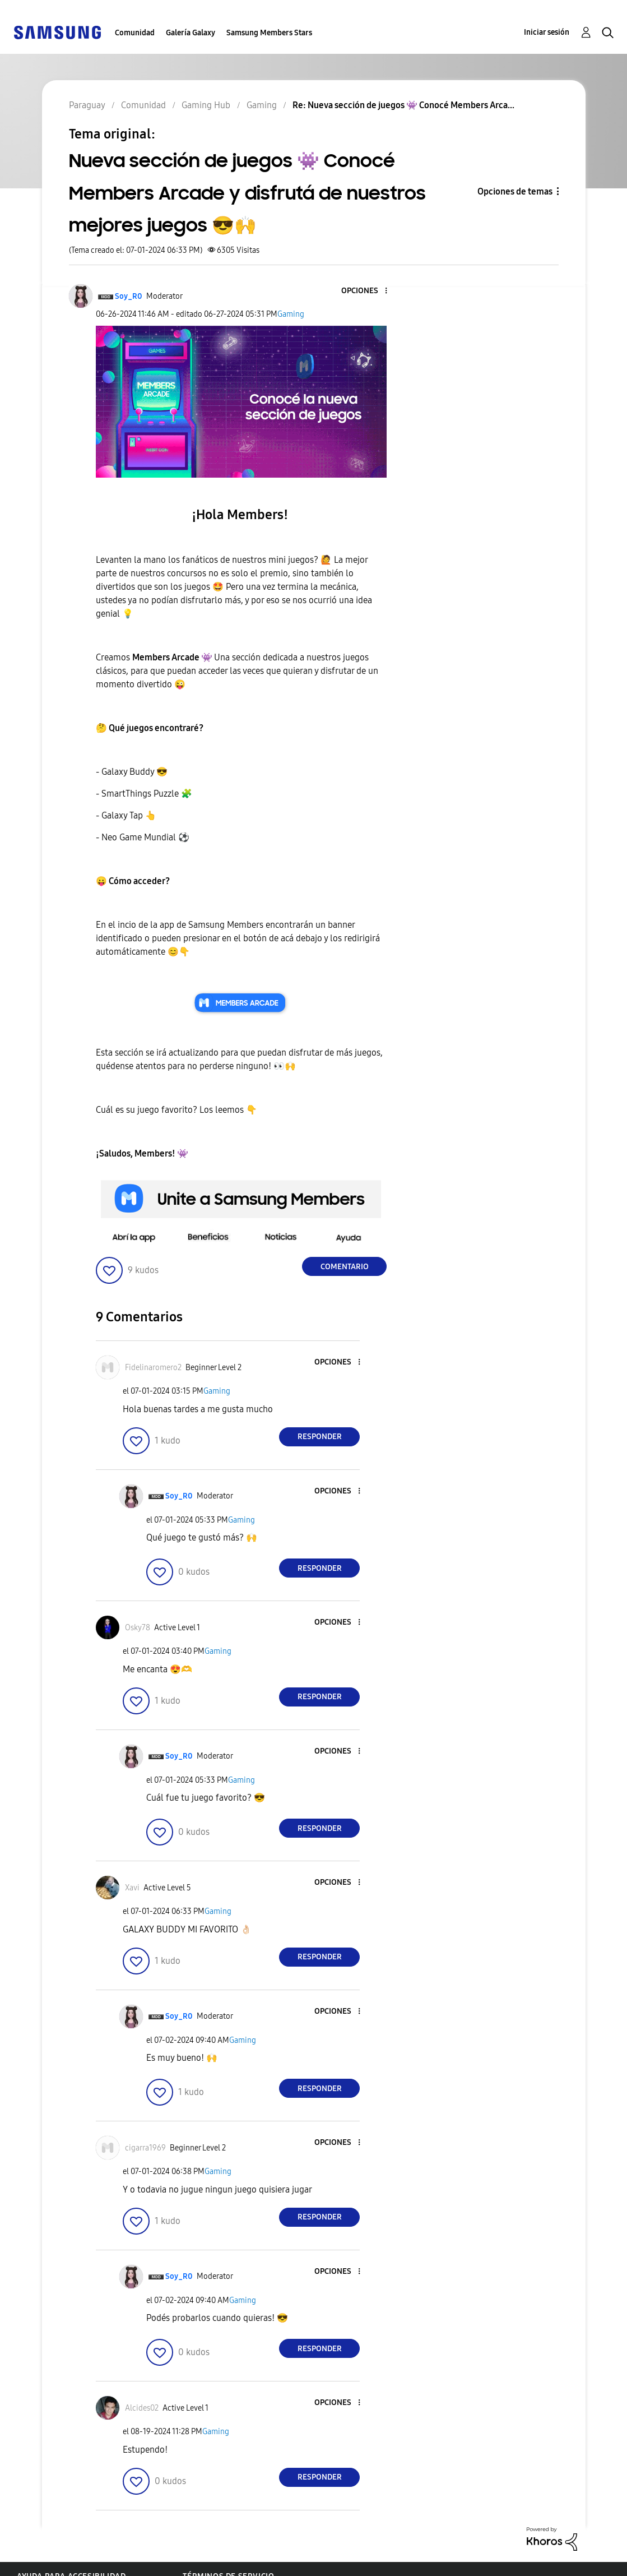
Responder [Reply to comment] (320, 1436)
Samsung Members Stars (269, 33)
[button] (367, 291)
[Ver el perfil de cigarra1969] (145, 2148)
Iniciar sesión (546, 32)
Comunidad (135, 33)
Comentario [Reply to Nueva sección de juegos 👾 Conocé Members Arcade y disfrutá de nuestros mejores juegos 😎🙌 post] (345, 1266)
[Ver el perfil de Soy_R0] (128, 296)
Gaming (290, 314)
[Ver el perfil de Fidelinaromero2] (153, 1367)
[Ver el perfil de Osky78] (137, 1627)
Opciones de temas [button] (514, 191)
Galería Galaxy (190, 33)
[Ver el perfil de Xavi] (132, 1888)
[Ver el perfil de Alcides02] (142, 2408)
